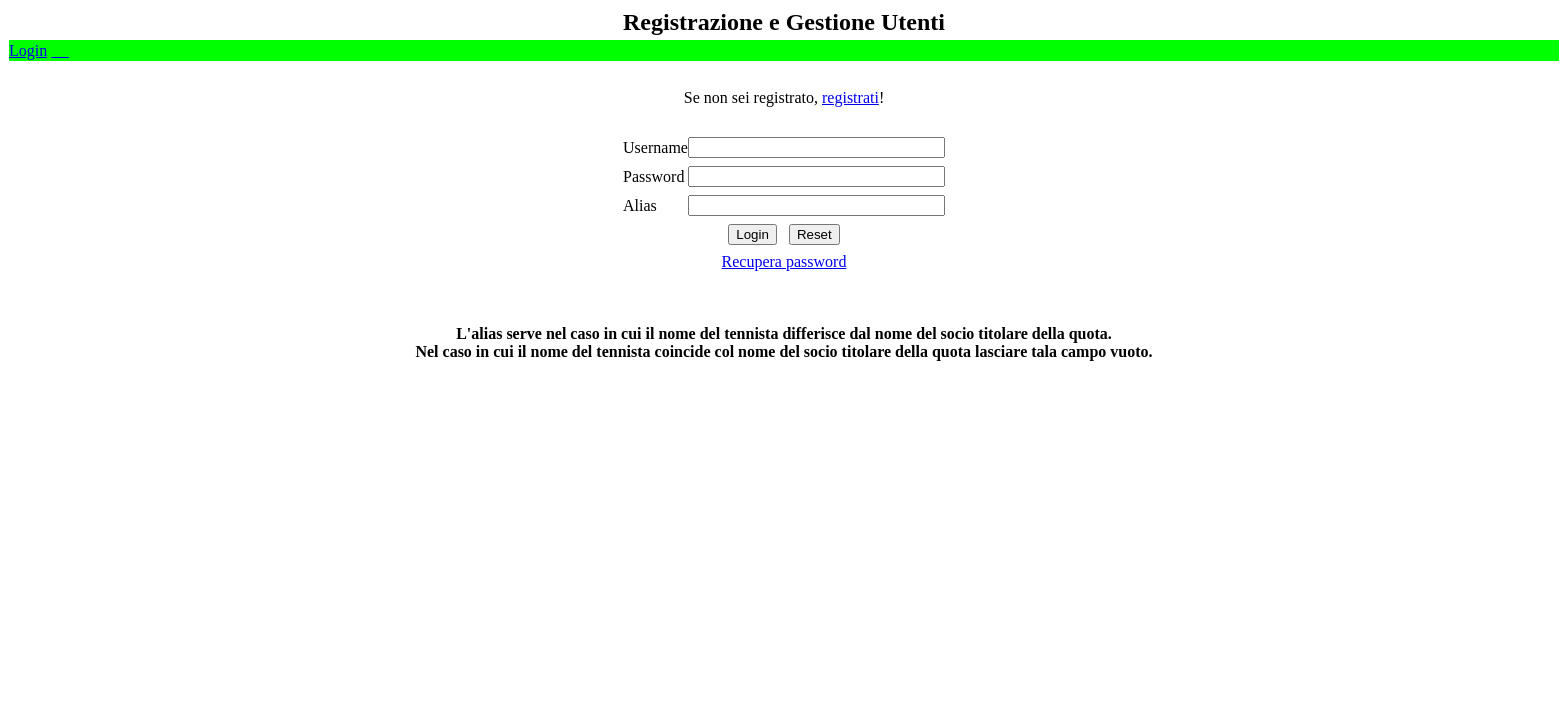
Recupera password (784, 261)
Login (28, 50)
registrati (850, 97)
